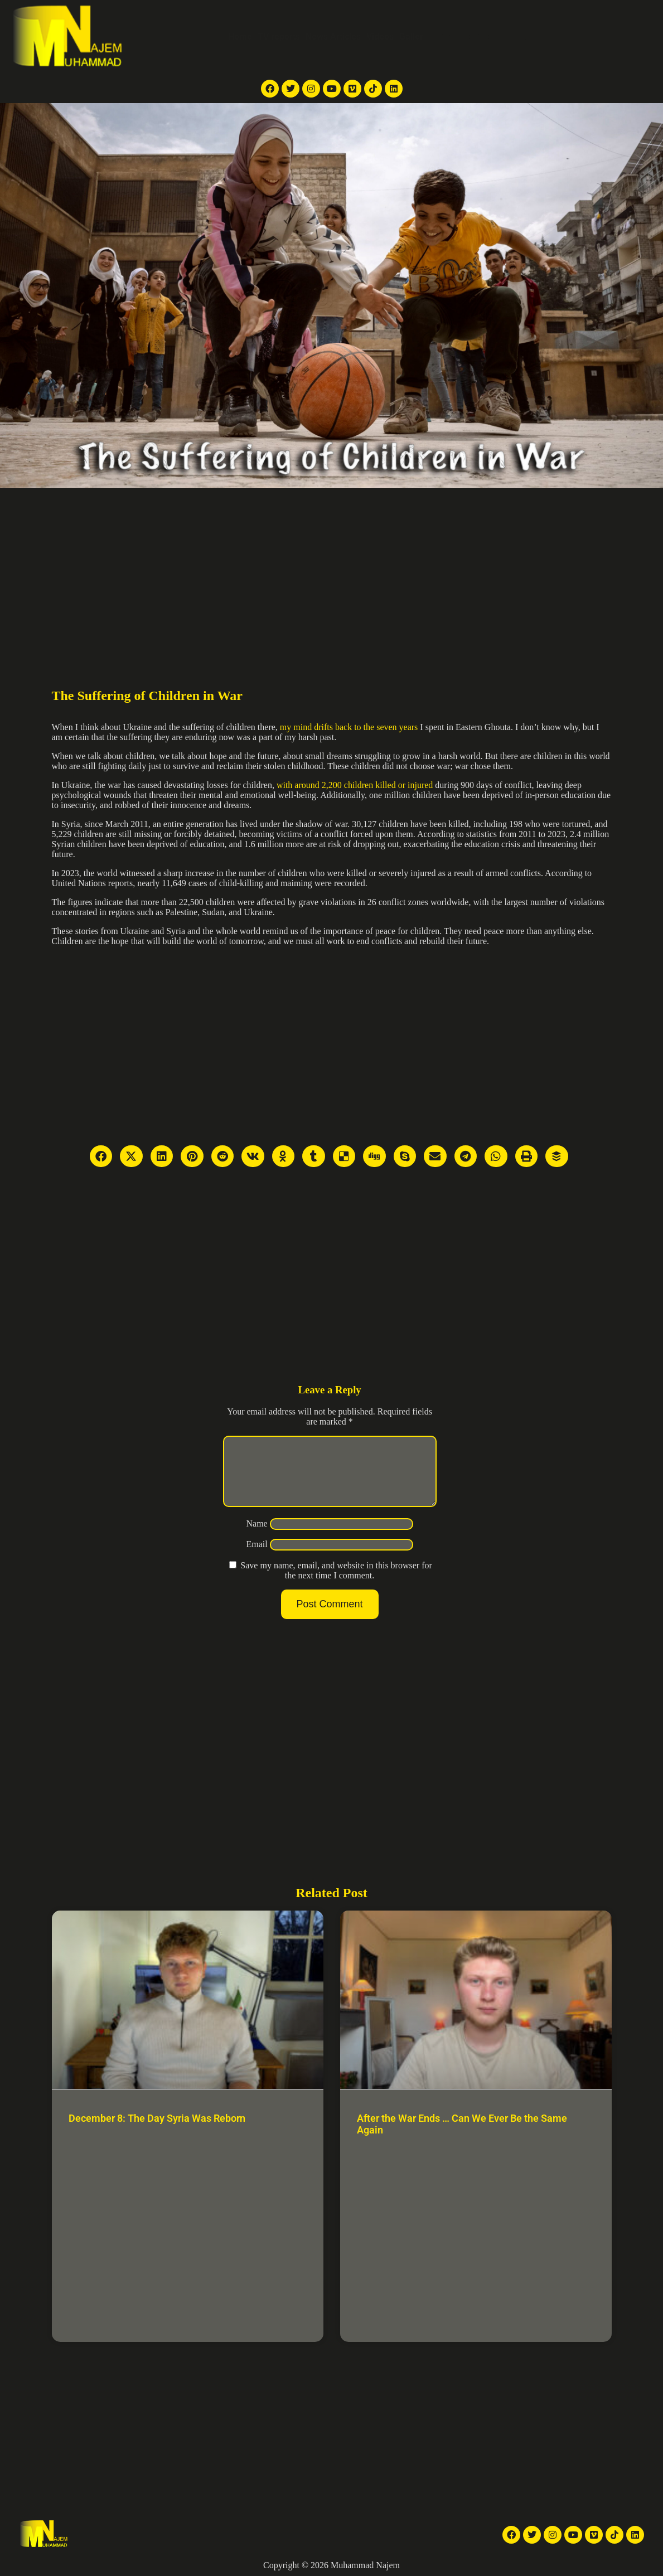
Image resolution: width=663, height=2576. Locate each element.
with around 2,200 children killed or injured (355, 785)
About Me (496, 36)
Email (256, 1557)
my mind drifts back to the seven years (349, 727)
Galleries (417, 36)
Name (256, 1537)
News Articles (333, 36)
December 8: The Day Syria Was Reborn (157, 2118)
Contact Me (544, 36)
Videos (380, 36)
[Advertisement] (332, 572)
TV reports (279, 36)
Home (240, 36)
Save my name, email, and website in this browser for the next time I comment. (336, 1583)
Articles (456, 36)
